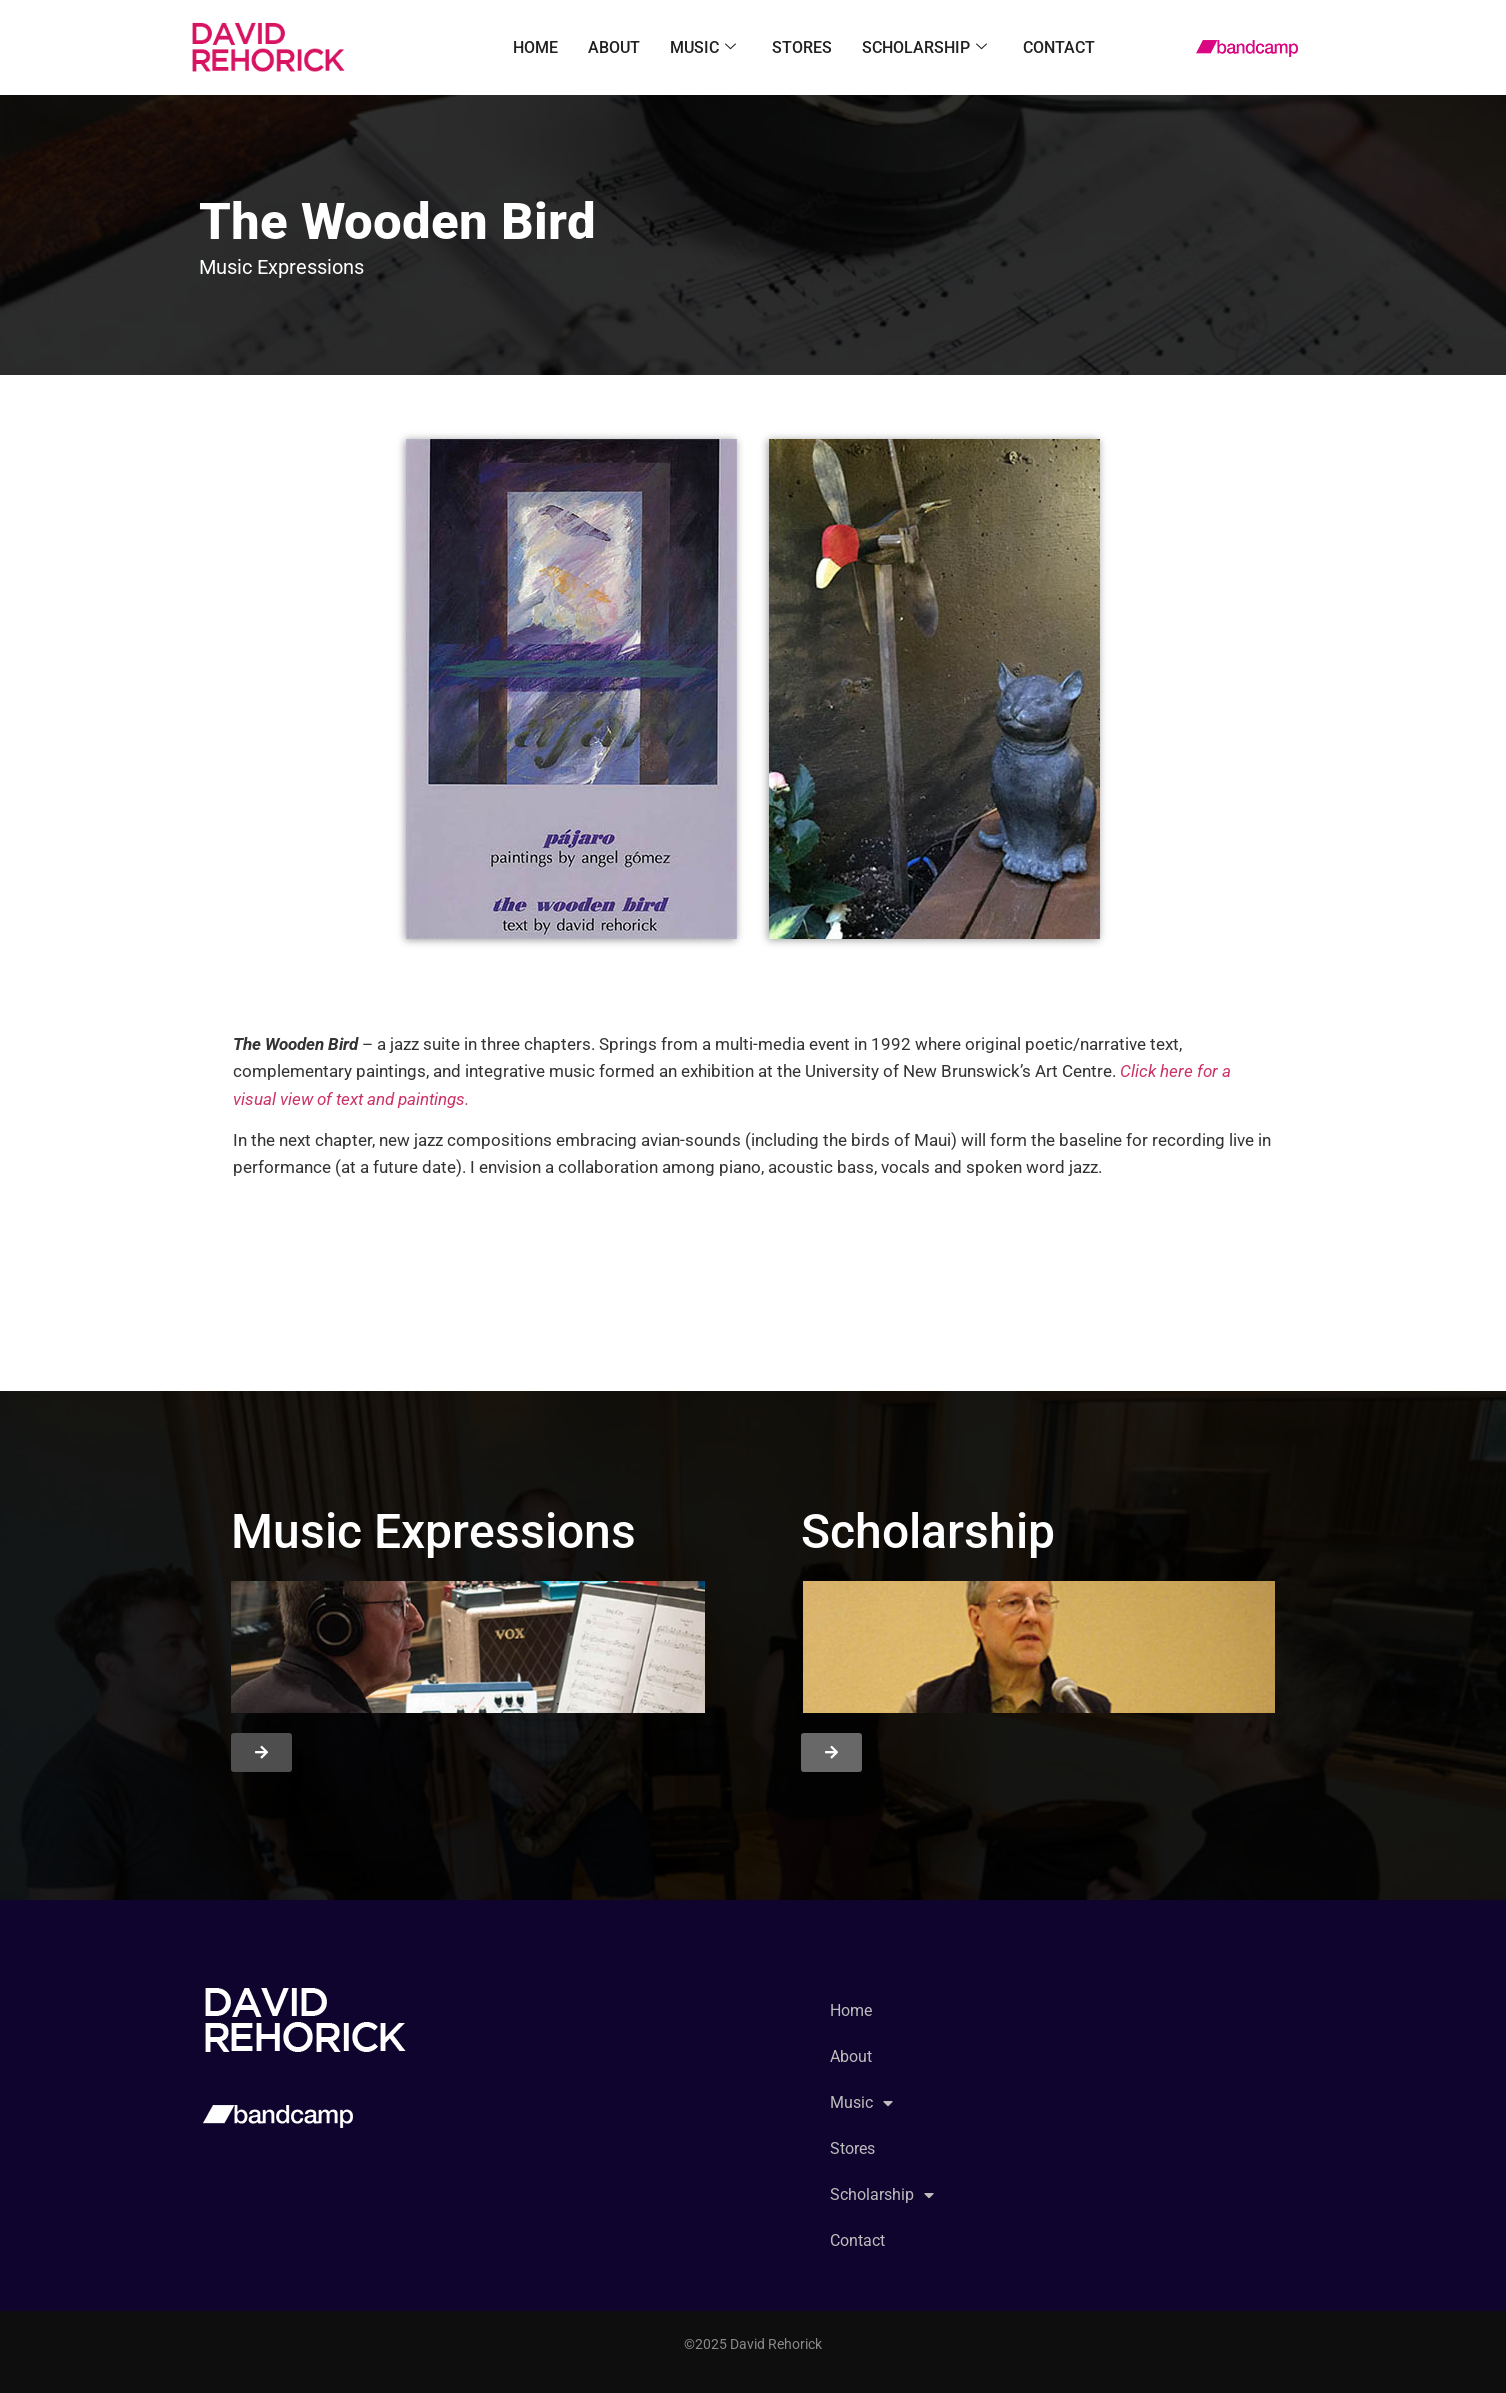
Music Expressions (281, 267)
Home (535, 47)
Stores (802, 47)
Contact (1059, 47)
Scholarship (924, 48)
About (614, 47)
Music (703, 48)
